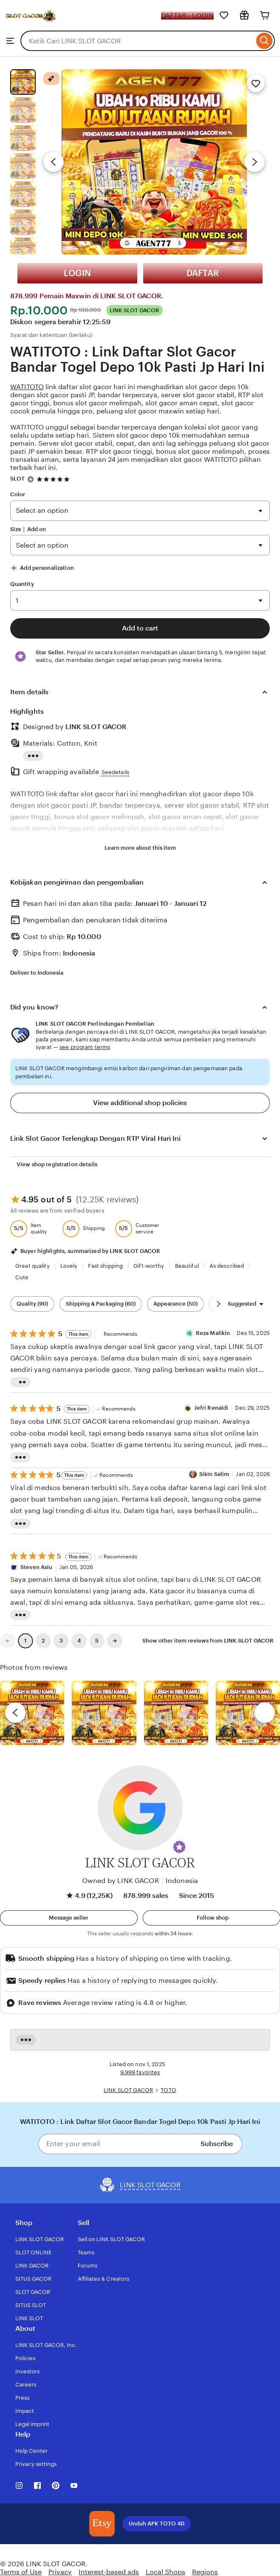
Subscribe (217, 2144)
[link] (7, 1641)
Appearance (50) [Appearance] (175, 1304)
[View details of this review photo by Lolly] (32, 1713)
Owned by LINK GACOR (120, 1881)
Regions (205, 2572)
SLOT (17, 478)
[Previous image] (53, 162)
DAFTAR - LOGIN (187, 15)
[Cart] (265, 15)
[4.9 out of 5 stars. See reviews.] (54, 479)
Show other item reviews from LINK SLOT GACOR (208, 1640)
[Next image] (254, 162)
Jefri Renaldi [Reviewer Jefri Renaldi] (211, 1408)
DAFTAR (203, 273)
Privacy (60, 2572)
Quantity (22, 584)
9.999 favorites (140, 2072)
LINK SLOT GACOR (128, 2090)
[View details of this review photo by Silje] (176, 1713)
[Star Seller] (30, 479)
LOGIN (77, 273)
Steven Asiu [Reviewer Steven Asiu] (36, 1567)
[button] (179, 1847)
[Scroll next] (218, 1304)
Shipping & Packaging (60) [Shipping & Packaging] (101, 1304)
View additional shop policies (140, 1103)
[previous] (15, 1712)
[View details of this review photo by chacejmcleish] (104, 1713)
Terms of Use (21, 2572)
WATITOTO (27, 387)
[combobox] (137, 41)
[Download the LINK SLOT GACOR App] (102, 2523)
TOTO (168, 2090)
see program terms (84, 1047)
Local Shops (165, 2572)
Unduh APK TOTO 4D (156, 2523)
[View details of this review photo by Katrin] (248, 1713)
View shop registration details (57, 1164)
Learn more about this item (140, 848)
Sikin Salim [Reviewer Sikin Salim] (214, 1474)
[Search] (264, 41)
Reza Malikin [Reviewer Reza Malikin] (213, 1333)
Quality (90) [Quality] (32, 1304)
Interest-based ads (109, 2572)
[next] (265, 1712)
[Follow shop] (211, 1918)
